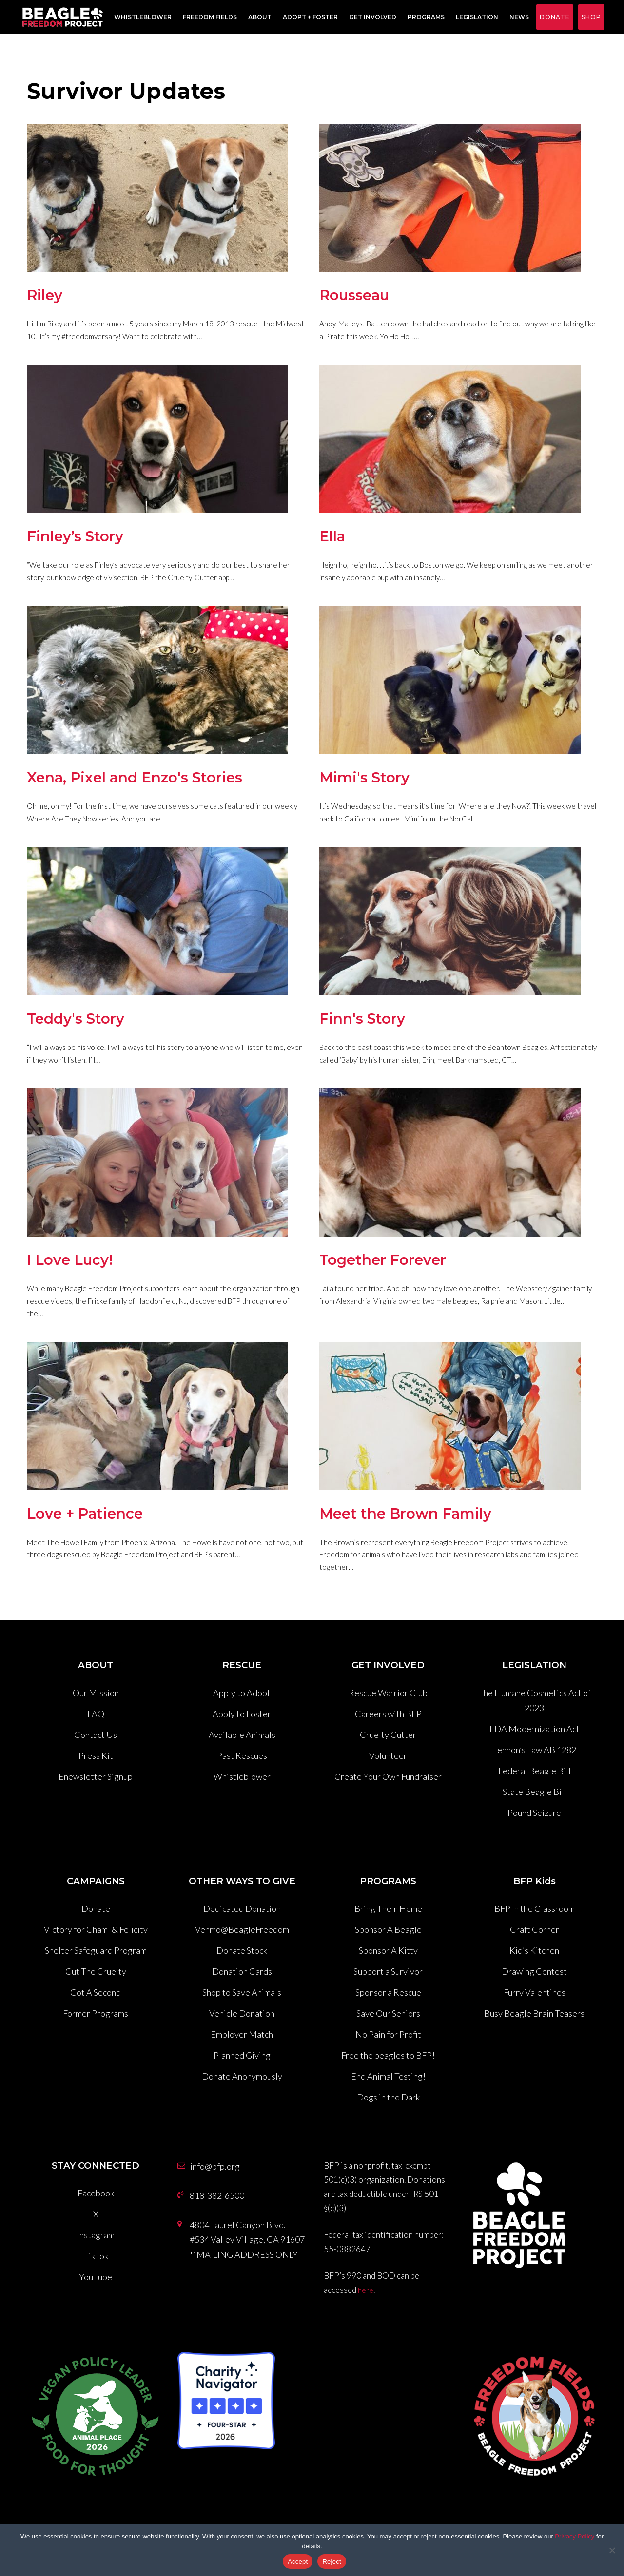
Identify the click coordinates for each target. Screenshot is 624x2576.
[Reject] (612, 2550)
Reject (331, 2561)
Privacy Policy (574, 2536)
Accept (298, 2561)
